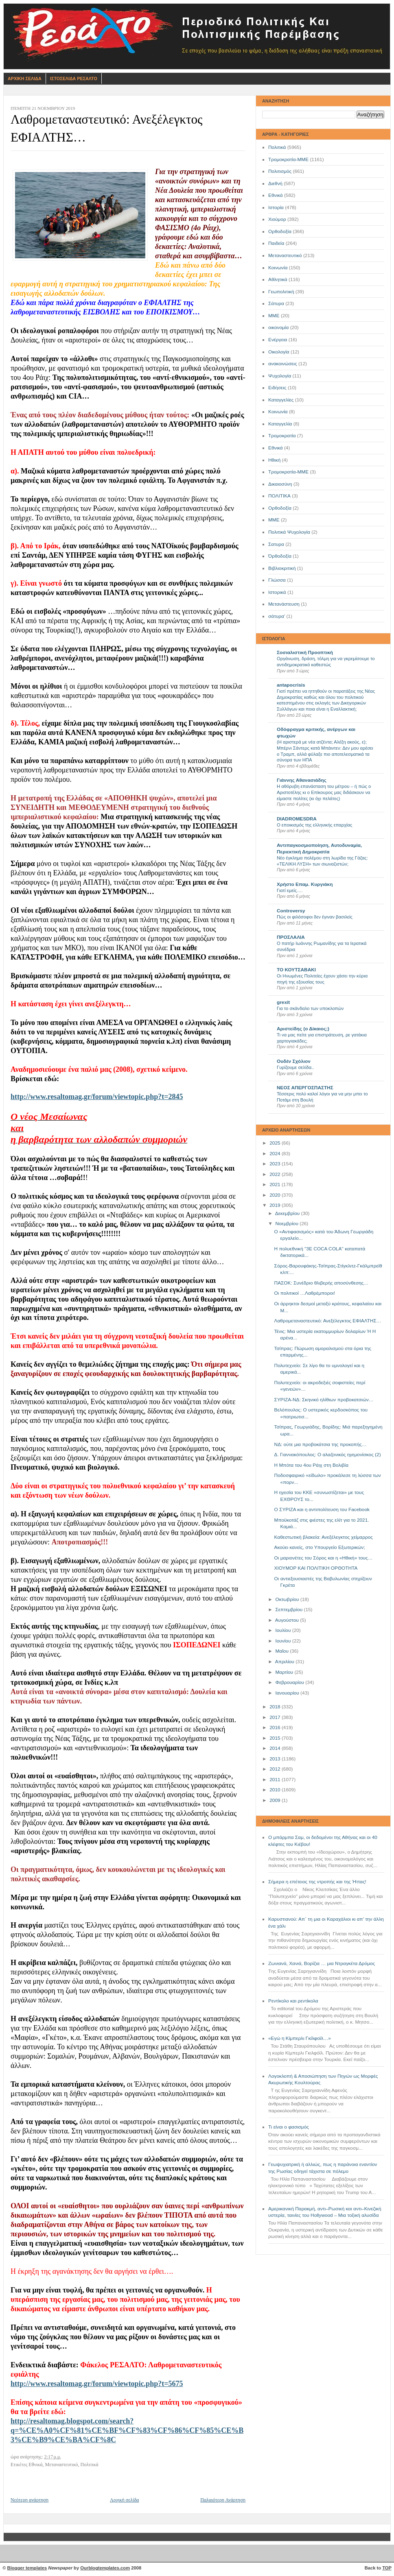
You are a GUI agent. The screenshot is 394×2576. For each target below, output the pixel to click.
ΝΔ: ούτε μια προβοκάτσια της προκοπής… (320, 1444)
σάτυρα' (276, 616)
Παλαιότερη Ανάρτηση (222, 2500)
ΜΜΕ (274, 315)
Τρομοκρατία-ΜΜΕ (288, 159)
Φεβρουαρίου (290, 1682)
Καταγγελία (280, 424)
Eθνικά (275, 448)
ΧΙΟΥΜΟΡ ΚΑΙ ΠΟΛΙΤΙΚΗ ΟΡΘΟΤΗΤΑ (316, 1568)
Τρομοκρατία (282, 435)
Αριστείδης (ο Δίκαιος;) (303, 1029)
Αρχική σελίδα (124, 2500)
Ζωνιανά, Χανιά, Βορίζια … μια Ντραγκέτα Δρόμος (321, 1963)
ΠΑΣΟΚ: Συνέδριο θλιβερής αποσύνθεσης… (321, 1283)
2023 (275, 1164)
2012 (275, 1769)
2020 (275, 1195)
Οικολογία (278, 352)
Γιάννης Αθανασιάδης (301, 780)
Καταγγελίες (281, 400)
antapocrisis (291, 685)
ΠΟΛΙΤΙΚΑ (279, 496)
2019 (275, 1205)
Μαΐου (282, 1651)
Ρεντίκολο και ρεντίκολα (293, 2001)
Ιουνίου (283, 1641)
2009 (275, 1800)
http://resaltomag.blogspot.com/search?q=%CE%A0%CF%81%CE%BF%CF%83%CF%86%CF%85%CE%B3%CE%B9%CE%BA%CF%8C (127, 2430)
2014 (275, 1748)
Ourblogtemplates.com (105, 2567)
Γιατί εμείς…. (290, 890)
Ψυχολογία (279, 376)
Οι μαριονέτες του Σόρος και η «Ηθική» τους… (323, 1558)
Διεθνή (275, 183)
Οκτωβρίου (287, 1599)
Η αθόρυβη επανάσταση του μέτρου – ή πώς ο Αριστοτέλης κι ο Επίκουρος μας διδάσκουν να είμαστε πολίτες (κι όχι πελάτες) (324, 792)
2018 (275, 1707)
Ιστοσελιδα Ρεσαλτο (73, 78)
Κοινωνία (277, 267)
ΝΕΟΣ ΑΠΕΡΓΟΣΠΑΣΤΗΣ (305, 1088)
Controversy (291, 911)
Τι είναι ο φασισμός (288, 2127)
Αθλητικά (277, 279)
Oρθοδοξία (279, 508)
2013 (275, 1759)
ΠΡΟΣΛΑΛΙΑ (291, 937)
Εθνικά (275, 195)
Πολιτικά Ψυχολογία (289, 532)
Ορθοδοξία (279, 231)
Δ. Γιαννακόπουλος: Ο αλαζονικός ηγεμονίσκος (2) (327, 1454)
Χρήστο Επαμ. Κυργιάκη (305, 884)
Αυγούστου (287, 1620)
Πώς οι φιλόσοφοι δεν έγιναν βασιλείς (314, 916)
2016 (275, 1727)
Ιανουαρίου (287, 1693)
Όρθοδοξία (279, 556)
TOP (387, 2567)
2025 (275, 1143)
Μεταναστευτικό (285, 255)
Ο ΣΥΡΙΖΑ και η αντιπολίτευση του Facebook (322, 1509)
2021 (275, 1184)
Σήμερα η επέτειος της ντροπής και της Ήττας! (317, 1882)
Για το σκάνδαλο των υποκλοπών (310, 1008)
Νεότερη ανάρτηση (29, 2500)
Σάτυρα (276, 303)
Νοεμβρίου (287, 1223)
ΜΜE (274, 520)
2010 (275, 1790)
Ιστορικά (277, 592)
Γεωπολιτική (281, 291)
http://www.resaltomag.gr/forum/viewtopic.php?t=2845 (97, 1097)
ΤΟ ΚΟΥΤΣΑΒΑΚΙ (296, 970)
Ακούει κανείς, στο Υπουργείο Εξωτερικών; (319, 1547)
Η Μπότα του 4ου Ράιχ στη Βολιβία (311, 1465)
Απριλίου (285, 1661)
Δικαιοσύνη (280, 484)
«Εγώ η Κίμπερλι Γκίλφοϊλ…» (299, 2038)
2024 (275, 1153)
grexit (283, 1002)
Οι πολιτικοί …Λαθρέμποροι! (304, 1293)
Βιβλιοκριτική (282, 568)
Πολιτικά (277, 147)
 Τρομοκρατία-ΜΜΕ (288, 472)
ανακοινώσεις (282, 363)
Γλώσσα (277, 580)
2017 (275, 1717)
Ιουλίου (283, 1630)
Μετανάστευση (284, 604)
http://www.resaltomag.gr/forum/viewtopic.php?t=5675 (97, 2384)
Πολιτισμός (279, 171)
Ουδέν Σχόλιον (294, 1061)
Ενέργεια (277, 339)
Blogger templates (27, 2567)
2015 (275, 1738)
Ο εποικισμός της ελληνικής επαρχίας (314, 824)
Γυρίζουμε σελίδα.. (295, 1067)
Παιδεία (276, 243)
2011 (275, 1779)
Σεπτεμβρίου (289, 1609)
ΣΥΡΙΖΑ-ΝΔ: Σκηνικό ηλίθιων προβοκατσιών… (324, 1400)
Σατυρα (276, 544)
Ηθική (274, 460)
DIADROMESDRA (297, 819)
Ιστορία (276, 207)
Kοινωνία (278, 411)
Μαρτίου (284, 1672)
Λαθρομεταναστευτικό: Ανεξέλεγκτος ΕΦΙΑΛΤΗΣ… (327, 1321)
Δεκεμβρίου (288, 1213)
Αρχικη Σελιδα (25, 78)
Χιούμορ (277, 219)
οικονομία (278, 327)
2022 (275, 1174)
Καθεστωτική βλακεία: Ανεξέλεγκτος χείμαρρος (323, 1537)
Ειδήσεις (277, 387)
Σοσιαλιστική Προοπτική (305, 652)
